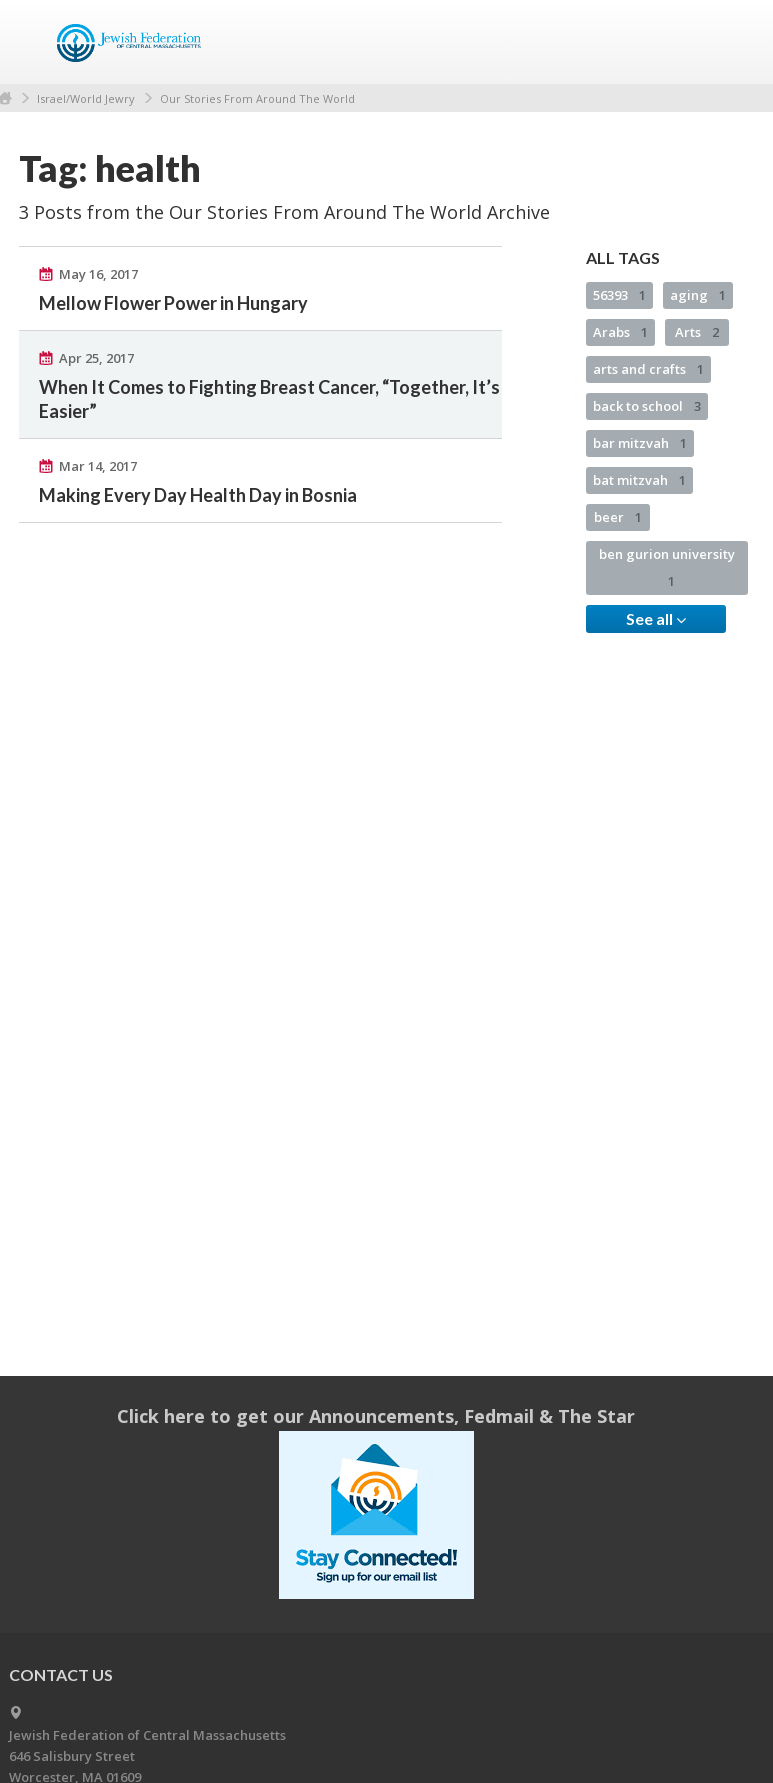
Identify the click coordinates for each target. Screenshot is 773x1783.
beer (618, 517)
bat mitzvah (639, 480)
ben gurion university (667, 567)
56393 (619, 295)
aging (698, 295)
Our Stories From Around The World (257, 98)
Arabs (620, 332)
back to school (647, 406)
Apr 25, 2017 (96, 358)
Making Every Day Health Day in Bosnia (198, 495)
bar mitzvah (640, 443)
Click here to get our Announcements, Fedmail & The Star (376, 1416)
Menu (731, 42)
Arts (697, 332)
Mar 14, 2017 (98, 466)
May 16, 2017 (98, 274)
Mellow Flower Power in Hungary (173, 303)
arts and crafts (648, 369)
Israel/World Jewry (86, 98)
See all (656, 619)
